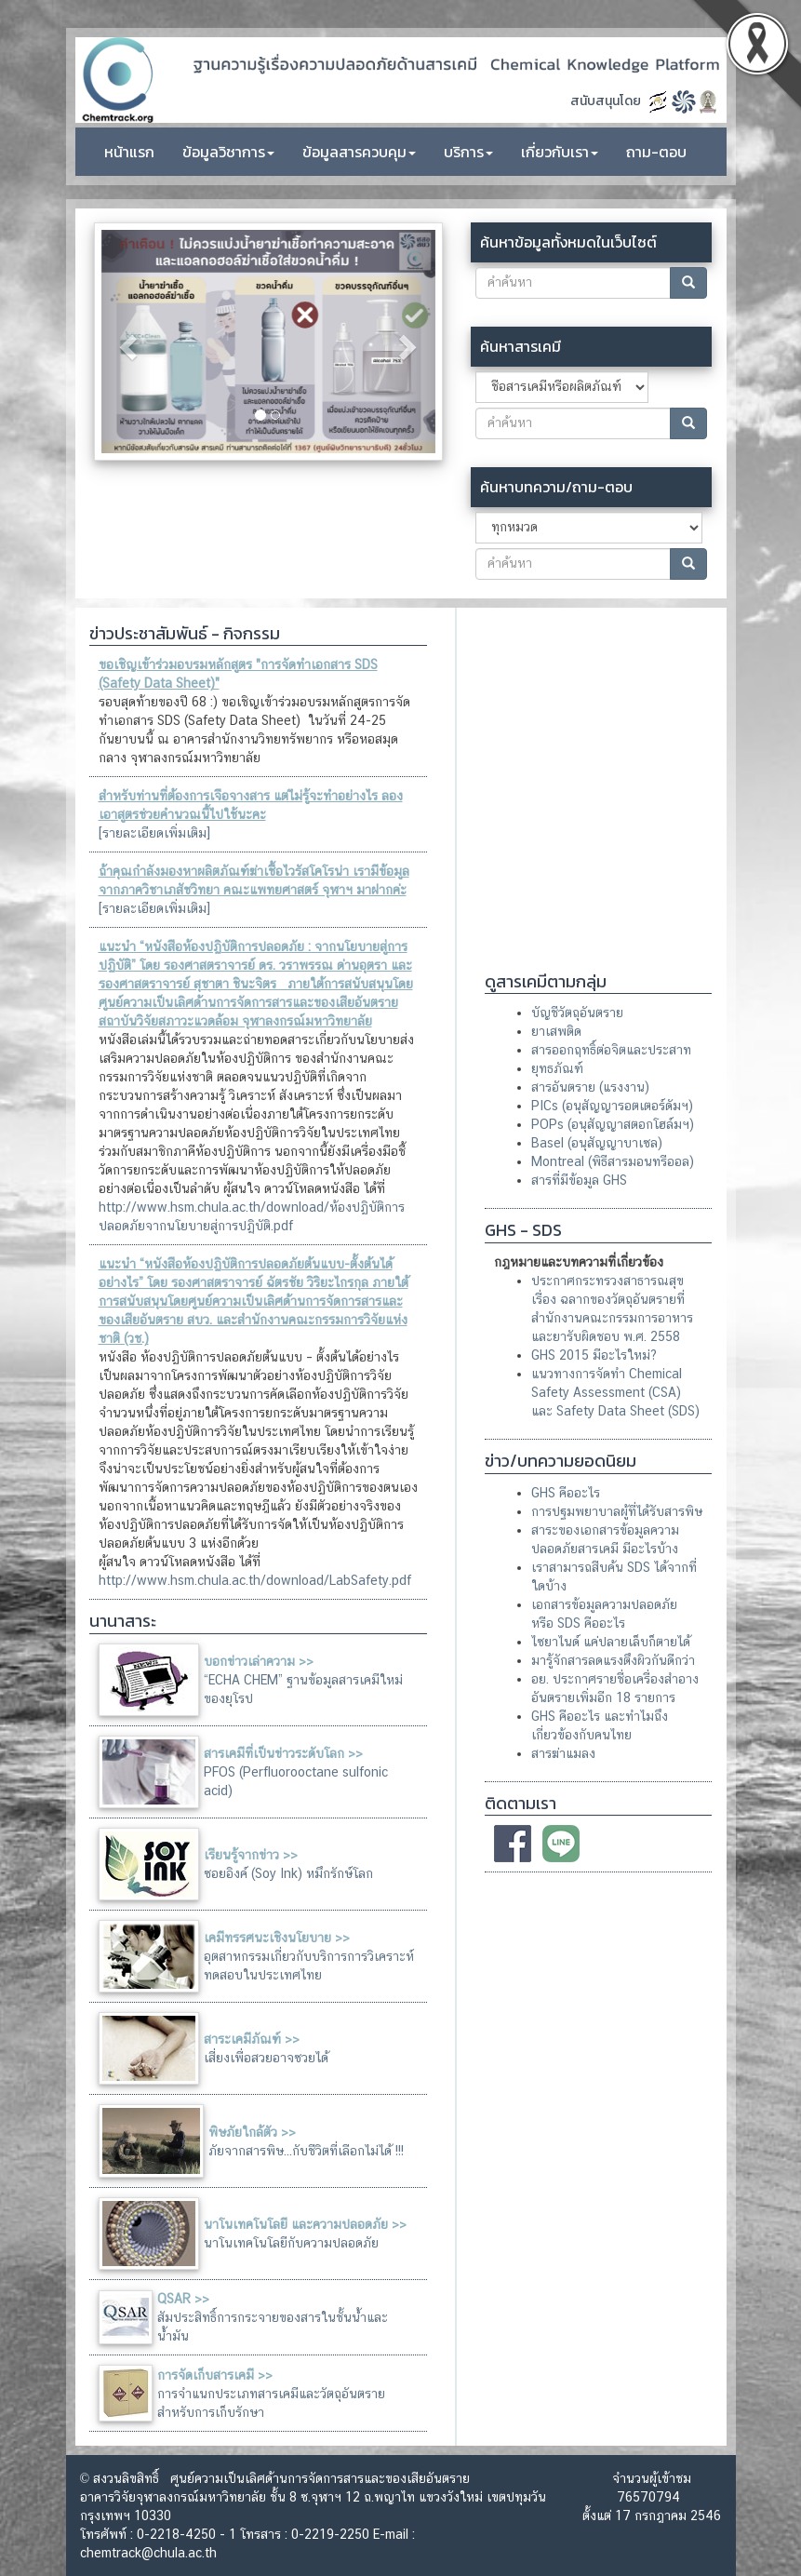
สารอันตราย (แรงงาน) (590, 1087)
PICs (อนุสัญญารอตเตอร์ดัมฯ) (612, 1105)
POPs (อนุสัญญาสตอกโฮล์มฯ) (612, 1124)
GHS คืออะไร (565, 1492)
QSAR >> (183, 2298)
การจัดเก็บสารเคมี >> (215, 2375)
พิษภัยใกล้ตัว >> (252, 2132)
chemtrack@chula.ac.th (148, 2552)
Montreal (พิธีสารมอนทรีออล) (612, 1161)
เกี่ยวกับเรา (559, 152)
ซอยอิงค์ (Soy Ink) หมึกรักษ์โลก (288, 1873)
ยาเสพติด (556, 1031)
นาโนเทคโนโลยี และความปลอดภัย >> (305, 2224)
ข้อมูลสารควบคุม (359, 152)
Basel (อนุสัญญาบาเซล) (596, 1142)
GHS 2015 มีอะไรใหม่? (594, 1355)
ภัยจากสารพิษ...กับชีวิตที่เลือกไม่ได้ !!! (306, 2150)
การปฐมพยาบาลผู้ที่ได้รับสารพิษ (616, 1511)
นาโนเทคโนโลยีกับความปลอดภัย (291, 2242)
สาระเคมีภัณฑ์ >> (252, 2039)
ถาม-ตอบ (656, 152)
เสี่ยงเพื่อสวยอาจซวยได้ (266, 2057)
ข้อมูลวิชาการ (228, 152)
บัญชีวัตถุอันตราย (577, 1012)
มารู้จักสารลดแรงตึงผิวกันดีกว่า (613, 1660)
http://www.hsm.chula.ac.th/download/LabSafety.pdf (255, 1580)
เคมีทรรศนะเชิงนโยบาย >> (277, 1937)
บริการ (468, 152)
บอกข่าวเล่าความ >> (259, 1661)
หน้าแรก (129, 152)
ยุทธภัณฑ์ (557, 1068)
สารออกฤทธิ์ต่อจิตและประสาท (611, 1049)
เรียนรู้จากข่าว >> (251, 1854)
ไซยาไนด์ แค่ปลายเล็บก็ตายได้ (610, 1641)
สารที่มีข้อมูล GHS (579, 1180)
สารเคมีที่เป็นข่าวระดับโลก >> (283, 1753)
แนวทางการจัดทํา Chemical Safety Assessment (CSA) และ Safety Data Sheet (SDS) (615, 1392)
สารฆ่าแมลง (563, 1753)
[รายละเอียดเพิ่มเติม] (154, 832)
